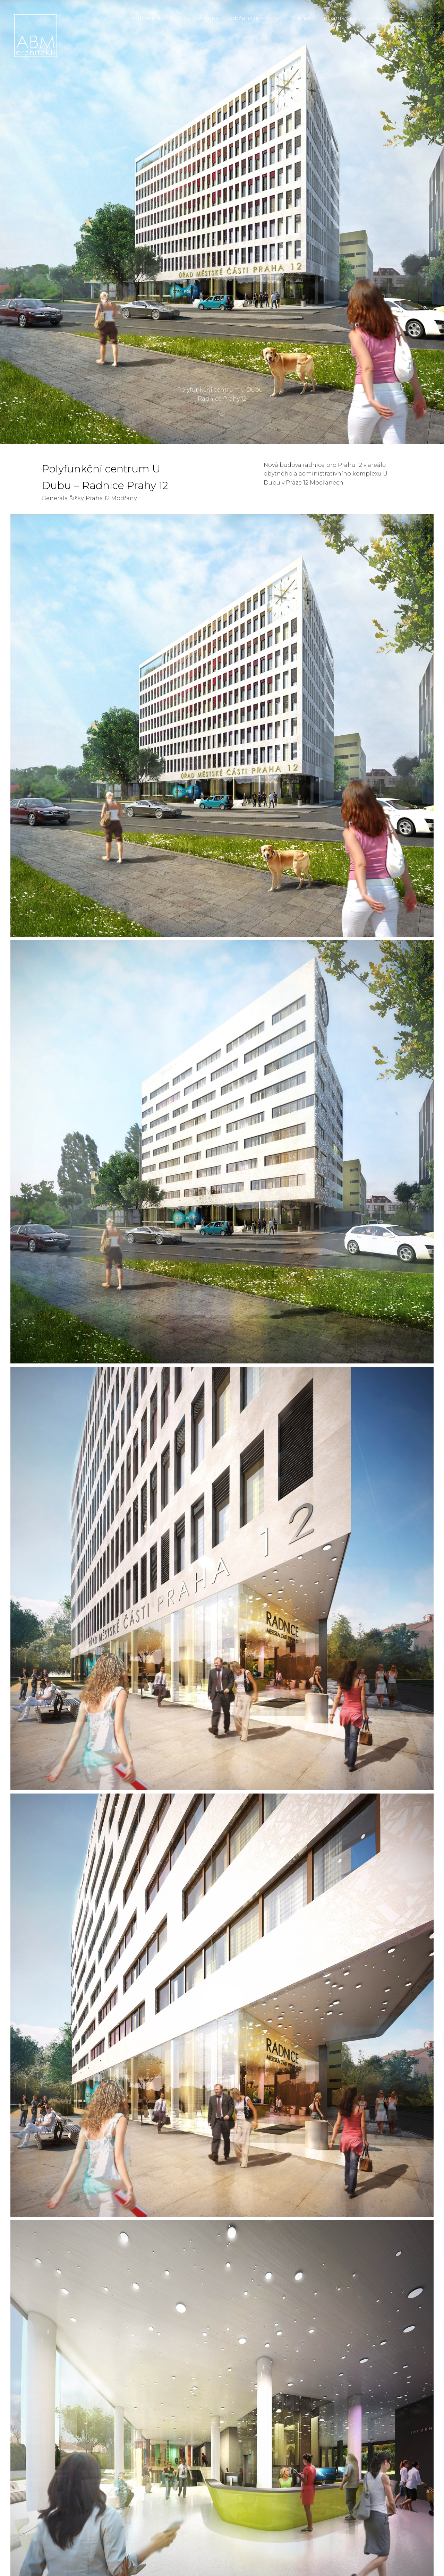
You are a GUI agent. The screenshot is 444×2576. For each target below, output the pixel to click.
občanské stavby (255, 18)
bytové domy (201, 18)
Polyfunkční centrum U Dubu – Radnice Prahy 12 (222, 398)
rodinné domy (152, 18)
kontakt (378, 18)
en (421, 18)
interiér (300, 18)
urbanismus (339, 18)
